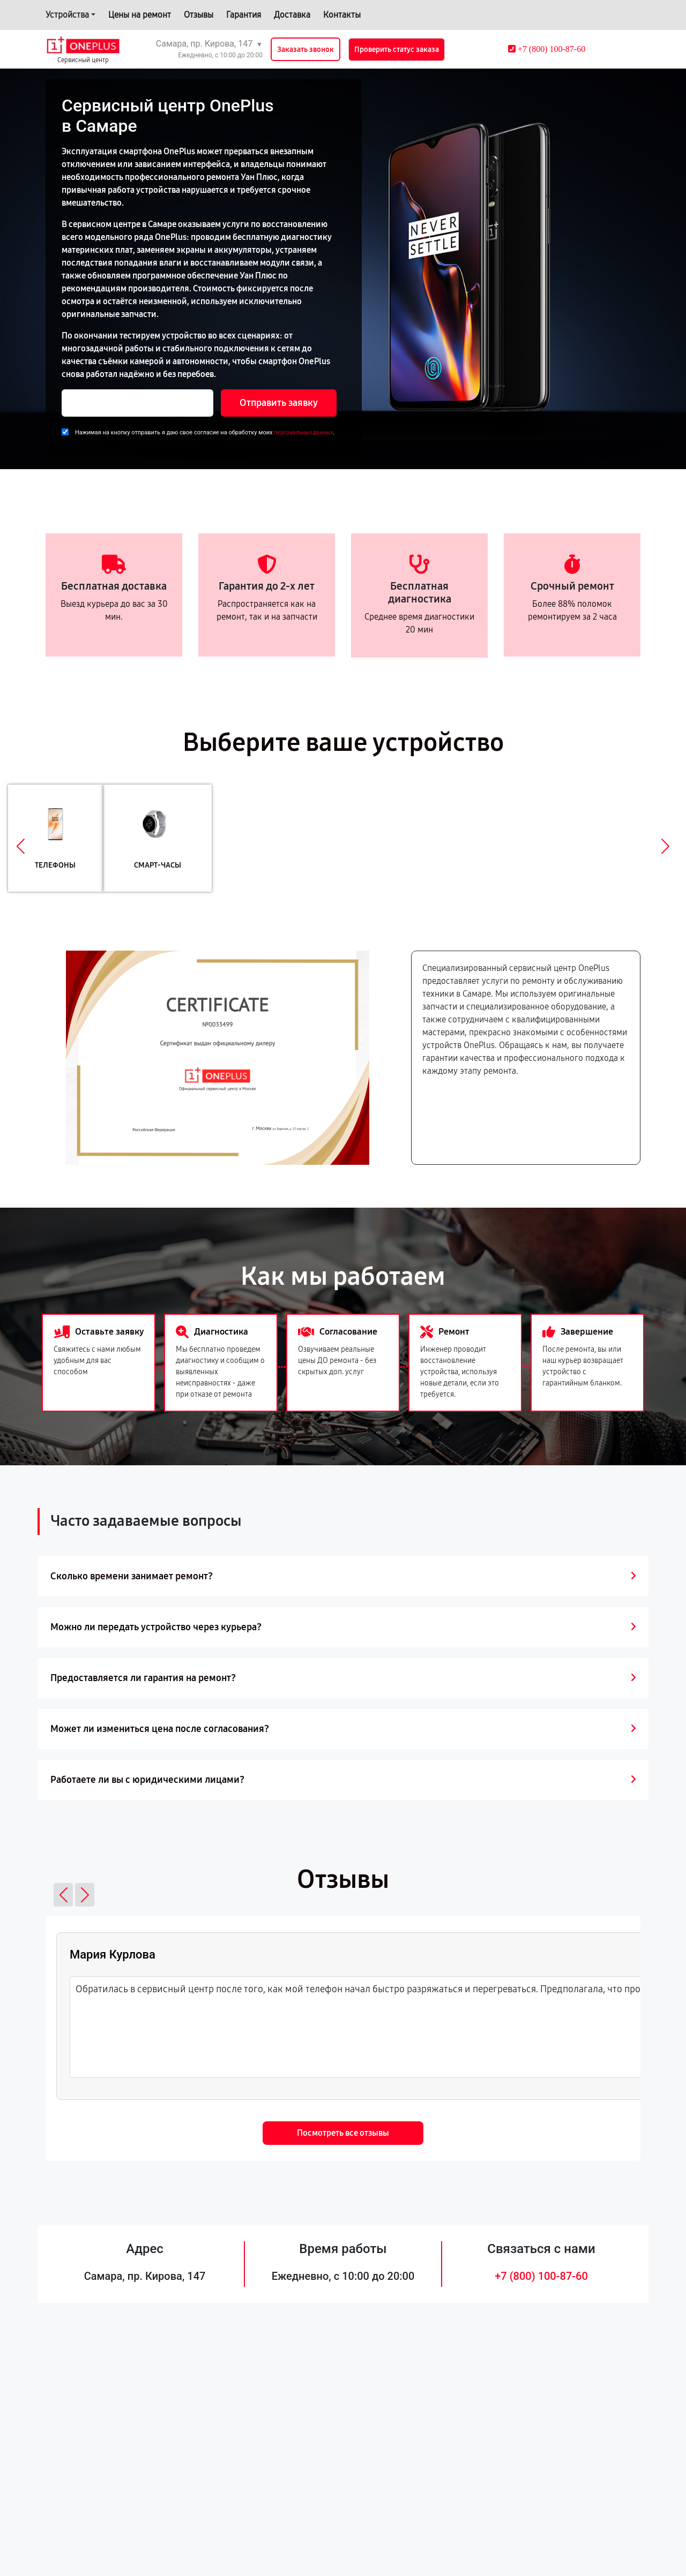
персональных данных (303, 432)
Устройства (67, 15)
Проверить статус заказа (396, 49)
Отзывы (198, 15)
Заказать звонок (305, 49)
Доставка (292, 15)
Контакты (342, 15)
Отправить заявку (279, 403)
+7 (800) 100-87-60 (541, 2276)
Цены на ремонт (139, 15)
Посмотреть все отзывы (343, 2133)
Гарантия (243, 15)
